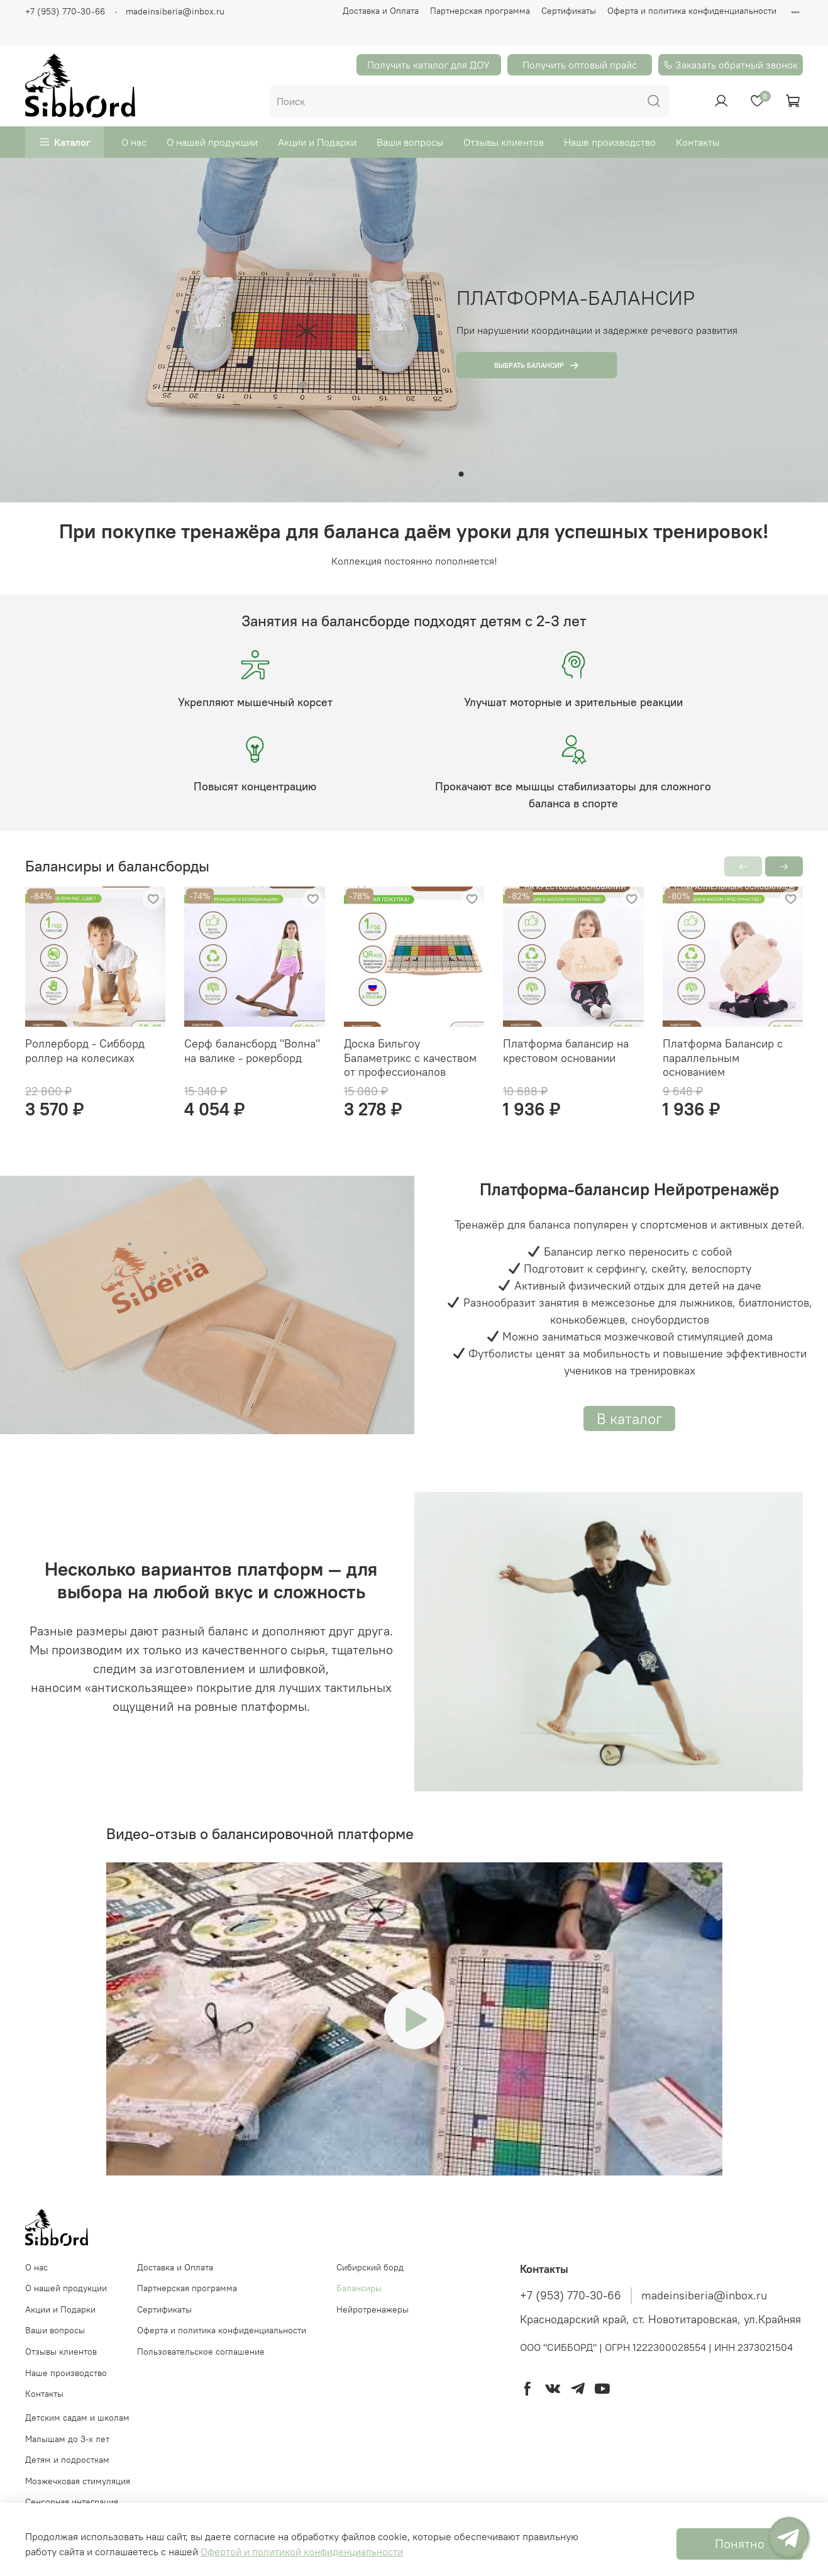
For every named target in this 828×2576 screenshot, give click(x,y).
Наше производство (610, 142)
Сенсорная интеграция (71, 2501)
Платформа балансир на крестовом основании (566, 1050)
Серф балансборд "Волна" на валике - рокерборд (252, 1050)
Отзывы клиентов (503, 142)
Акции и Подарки (317, 142)
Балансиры (359, 2288)
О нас (133, 142)
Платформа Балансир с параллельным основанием (723, 1057)
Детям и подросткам (67, 2459)
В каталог (629, 1418)
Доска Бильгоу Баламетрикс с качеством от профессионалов (410, 1057)
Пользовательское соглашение (201, 2351)
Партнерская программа (480, 10)
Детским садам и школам (77, 2417)
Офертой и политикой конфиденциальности (302, 2551)
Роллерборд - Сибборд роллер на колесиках (85, 1050)
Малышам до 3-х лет (67, 2439)
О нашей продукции (212, 142)
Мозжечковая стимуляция (77, 2481)
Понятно (740, 2543)
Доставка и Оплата (381, 10)
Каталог (72, 142)
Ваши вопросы (410, 142)
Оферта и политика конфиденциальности (691, 10)
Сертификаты (568, 10)
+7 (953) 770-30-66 (65, 11)
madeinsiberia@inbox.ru (175, 11)
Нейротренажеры (372, 2309)
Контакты (697, 142)
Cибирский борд (370, 2267)
